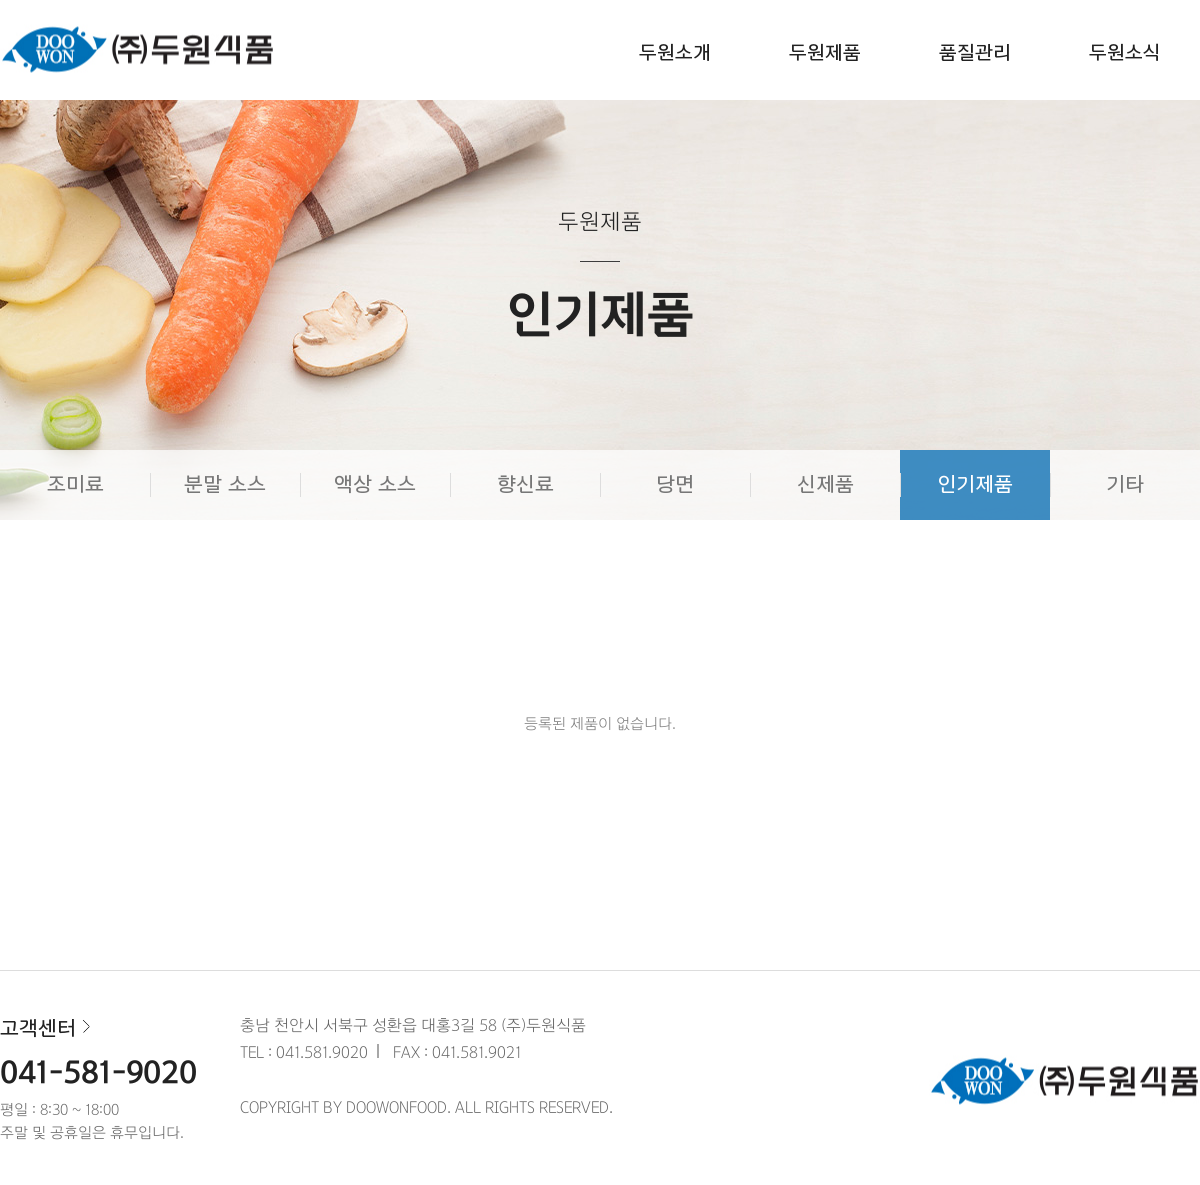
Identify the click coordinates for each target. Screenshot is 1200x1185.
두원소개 (675, 53)
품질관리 (975, 53)
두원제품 (825, 53)
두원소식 (1125, 53)
